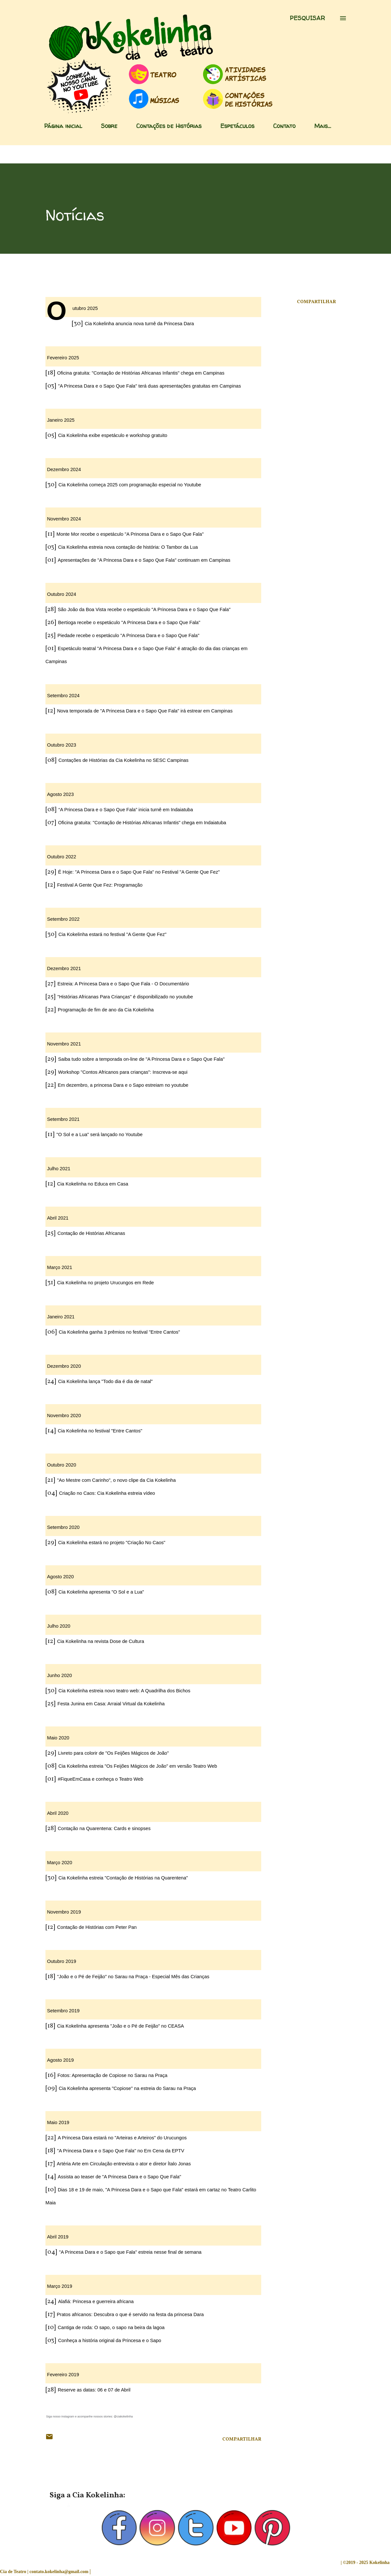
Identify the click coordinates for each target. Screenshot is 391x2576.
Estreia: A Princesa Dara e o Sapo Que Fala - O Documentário (123, 983)
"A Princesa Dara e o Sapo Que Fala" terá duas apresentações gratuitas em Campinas (149, 386)
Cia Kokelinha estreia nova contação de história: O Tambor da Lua (128, 547)
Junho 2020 (59, 1675)
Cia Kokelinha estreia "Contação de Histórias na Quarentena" (123, 1877)
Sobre (109, 126)
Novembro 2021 (64, 1043)
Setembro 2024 (63, 695)
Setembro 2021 (63, 1119)
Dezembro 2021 (64, 968)
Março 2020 (59, 1862)
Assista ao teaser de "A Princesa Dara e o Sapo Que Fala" (119, 2176)
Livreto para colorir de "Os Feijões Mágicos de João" (113, 1753)
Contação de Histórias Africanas (91, 1233)
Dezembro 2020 (64, 1366)
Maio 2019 (58, 2122)
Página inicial (63, 126)
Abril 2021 (57, 1218)
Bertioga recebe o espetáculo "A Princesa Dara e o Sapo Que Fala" (129, 622)
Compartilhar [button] (316, 302)
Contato (284, 126)
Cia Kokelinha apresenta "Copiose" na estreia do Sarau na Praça (127, 2088)
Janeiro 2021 (61, 1316)
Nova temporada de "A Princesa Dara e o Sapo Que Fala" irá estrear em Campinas (145, 710)
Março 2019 (59, 2286)
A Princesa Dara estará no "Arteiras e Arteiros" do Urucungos (122, 2137)
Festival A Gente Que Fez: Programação (99, 885)
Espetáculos (237, 126)
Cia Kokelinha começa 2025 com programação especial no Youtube (129, 484)
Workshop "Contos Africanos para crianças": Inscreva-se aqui (123, 1072)
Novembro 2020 (64, 1415)
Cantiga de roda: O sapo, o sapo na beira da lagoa (111, 2327)
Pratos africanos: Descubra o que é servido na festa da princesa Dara (130, 2314)
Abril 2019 (57, 2236)
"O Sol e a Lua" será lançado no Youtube (99, 1134)
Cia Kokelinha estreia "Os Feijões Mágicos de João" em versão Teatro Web (137, 1766)
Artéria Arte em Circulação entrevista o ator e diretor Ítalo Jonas (124, 2163)
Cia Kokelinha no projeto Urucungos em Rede (105, 1282)
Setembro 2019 (63, 2010)
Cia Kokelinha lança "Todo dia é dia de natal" (105, 1381)
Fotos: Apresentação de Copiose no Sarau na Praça (112, 2075)
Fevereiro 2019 (63, 2374)
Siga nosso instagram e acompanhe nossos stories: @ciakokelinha (89, 2416)
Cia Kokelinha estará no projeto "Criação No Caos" (111, 1542)
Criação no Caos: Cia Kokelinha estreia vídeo (107, 1493)
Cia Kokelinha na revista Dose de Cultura (100, 1641)
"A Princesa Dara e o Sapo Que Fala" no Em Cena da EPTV (120, 2150)
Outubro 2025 (85, 308)
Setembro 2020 (63, 1527)
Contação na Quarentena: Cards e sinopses (104, 1828)
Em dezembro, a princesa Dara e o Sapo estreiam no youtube (123, 1085)
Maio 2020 (58, 1737)
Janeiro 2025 (61, 420)
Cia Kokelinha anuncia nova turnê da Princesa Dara (139, 323)
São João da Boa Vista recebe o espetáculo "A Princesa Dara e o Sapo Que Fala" (144, 609)
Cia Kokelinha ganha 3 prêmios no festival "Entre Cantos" (119, 1332)
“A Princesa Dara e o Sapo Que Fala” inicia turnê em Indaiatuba (125, 809)
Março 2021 (59, 1267)
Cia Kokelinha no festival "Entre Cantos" (100, 1430)
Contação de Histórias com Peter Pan (97, 1927)
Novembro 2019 (64, 1912)
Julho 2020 (58, 1626)
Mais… (322, 126)
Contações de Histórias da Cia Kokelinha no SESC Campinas (123, 760)
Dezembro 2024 (64, 469)
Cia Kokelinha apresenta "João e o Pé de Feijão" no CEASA (120, 2026)
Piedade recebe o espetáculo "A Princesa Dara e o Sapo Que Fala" (128, 635)
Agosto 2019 (60, 2060)
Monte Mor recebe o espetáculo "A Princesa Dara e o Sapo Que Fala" (130, 534)
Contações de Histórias (169, 126)
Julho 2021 (58, 1168)
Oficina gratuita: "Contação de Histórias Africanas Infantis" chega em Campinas (141, 373)
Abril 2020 (57, 1813)
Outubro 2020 (61, 1464)
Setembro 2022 (63, 919)
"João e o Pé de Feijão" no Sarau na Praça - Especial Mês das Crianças (133, 1976)
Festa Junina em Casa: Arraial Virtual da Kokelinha (111, 1703)
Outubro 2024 (61, 594)
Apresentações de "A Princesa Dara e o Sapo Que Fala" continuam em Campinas (144, 560)
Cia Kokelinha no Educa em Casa (92, 1183)
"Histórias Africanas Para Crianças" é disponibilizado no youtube (125, 996)
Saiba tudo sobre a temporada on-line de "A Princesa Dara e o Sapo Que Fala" (141, 1059)
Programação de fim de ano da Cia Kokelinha (106, 1009)
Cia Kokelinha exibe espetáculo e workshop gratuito (112, 435)
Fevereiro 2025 (63, 357)
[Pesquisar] (307, 18)
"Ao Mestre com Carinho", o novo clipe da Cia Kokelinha (116, 1480)
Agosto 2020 (60, 1576)
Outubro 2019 (61, 1961)
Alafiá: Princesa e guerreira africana (96, 2301)
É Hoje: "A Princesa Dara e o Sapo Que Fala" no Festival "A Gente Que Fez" (139, 872)
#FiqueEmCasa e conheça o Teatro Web (100, 1779)
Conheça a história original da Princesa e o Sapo (109, 2340)
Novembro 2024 (64, 518)
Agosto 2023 (60, 794)
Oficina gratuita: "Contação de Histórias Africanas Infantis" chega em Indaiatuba (142, 822)
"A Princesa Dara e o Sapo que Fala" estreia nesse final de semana (130, 2252)
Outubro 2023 (61, 745)
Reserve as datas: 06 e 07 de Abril (94, 2389)
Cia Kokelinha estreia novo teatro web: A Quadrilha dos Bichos (124, 1690)
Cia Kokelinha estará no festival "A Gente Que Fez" (112, 934)
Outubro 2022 (61, 856)
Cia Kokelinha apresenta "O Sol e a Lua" (101, 1592)
